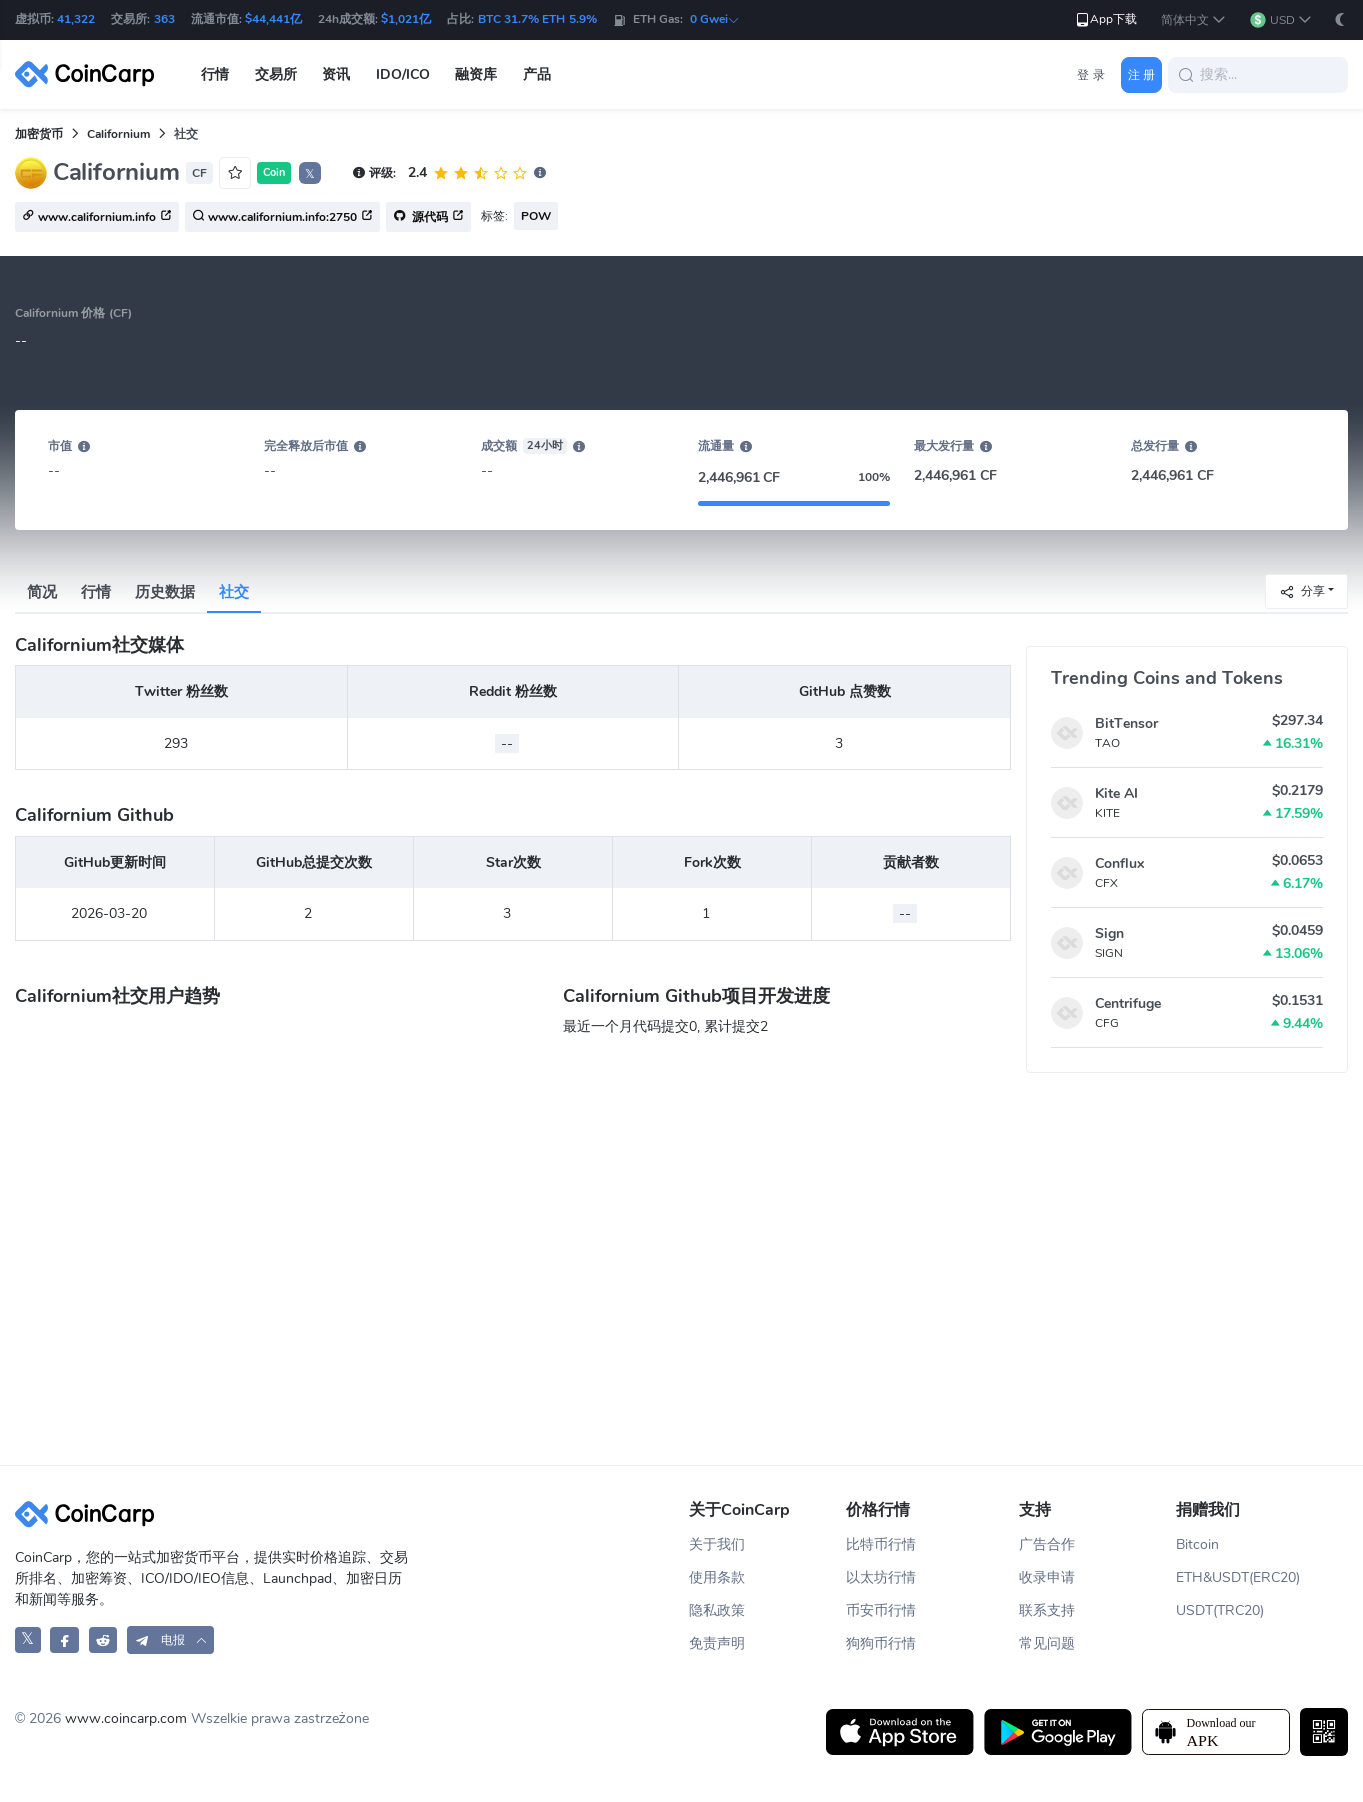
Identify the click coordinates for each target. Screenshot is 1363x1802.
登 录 (1090, 75)
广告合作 (1047, 1544)
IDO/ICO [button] (403, 74)
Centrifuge (1128, 1003)
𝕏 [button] (310, 174)
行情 (96, 592)
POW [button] (536, 216)
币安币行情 (881, 1610)
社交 (234, 592)
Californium (118, 134)
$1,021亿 (406, 19)
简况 (42, 592)
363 (164, 19)
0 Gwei (715, 19)
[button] (1193, 20)
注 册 (1141, 75)
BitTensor (1126, 723)
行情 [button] (215, 74)
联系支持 (1047, 1610)
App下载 (1105, 19)
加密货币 (39, 134)
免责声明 (717, 1643)
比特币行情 (881, 1544)
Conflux (1119, 863)
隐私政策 (717, 1610)
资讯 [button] (336, 74)
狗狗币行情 (881, 1643)
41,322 (76, 19)
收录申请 (1047, 1577)
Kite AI (1116, 793)
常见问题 (1047, 1643)
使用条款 (717, 1577)
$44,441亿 (273, 19)
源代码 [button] (428, 218)
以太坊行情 (881, 1577)
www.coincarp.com (126, 1718)
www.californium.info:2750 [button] (282, 218)
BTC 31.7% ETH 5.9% (537, 19)
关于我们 (717, 1544)
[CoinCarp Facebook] (64, 1639)
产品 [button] (537, 74)
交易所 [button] (276, 74)
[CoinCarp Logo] (90, 74)
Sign (1109, 933)
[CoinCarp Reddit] (103, 1639)
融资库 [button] (476, 74)
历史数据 (165, 592)
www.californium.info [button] (97, 218)
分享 (1302, 590)
